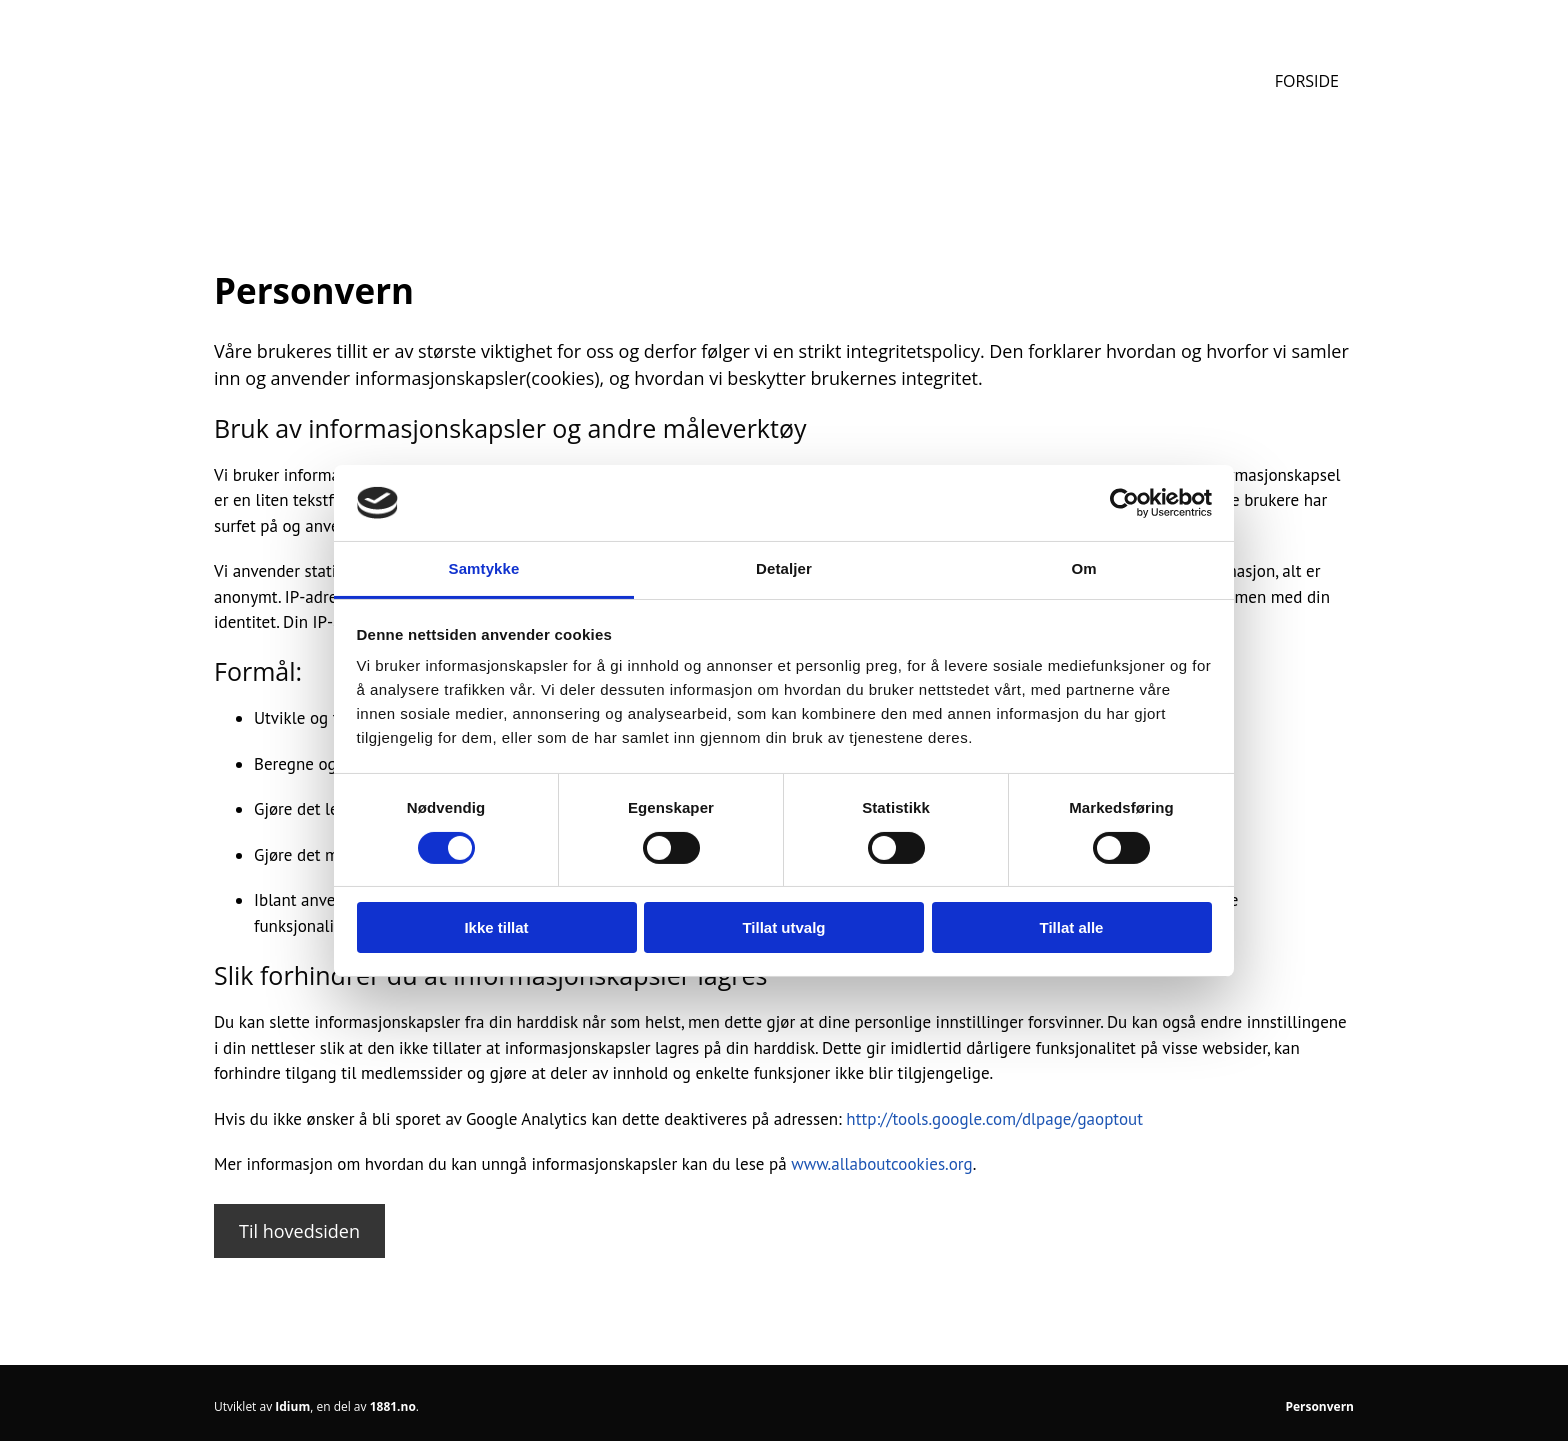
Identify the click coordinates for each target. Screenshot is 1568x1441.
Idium (292, 1406)
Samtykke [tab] (484, 568)
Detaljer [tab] (784, 568)
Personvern (1319, 1406)
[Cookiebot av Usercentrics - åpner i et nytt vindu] (1124, 503)
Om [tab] (1083, 568)
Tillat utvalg (783, 927)
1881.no (393, 1406)
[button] (299, 1231)
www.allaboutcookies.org (882, 1164)
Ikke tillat (496, 927)
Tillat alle (1072, 927)
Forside (1307, 81)
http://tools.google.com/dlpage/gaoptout (994, 1119)
